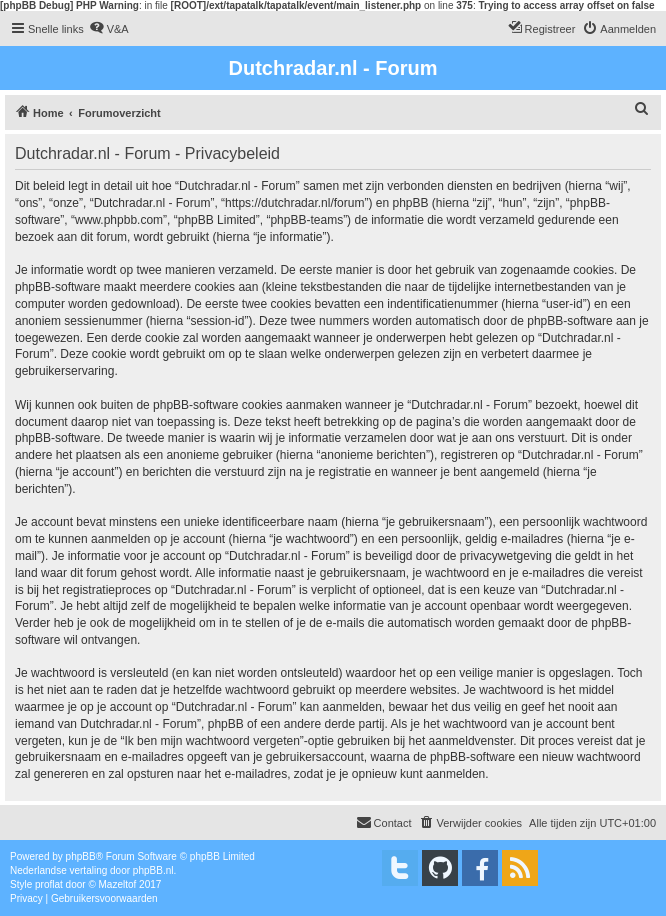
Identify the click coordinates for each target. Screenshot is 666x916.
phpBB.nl (153, 870)
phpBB (81, 856)
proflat (49, 884)
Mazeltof (118, 884)
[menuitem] (109, 29)
